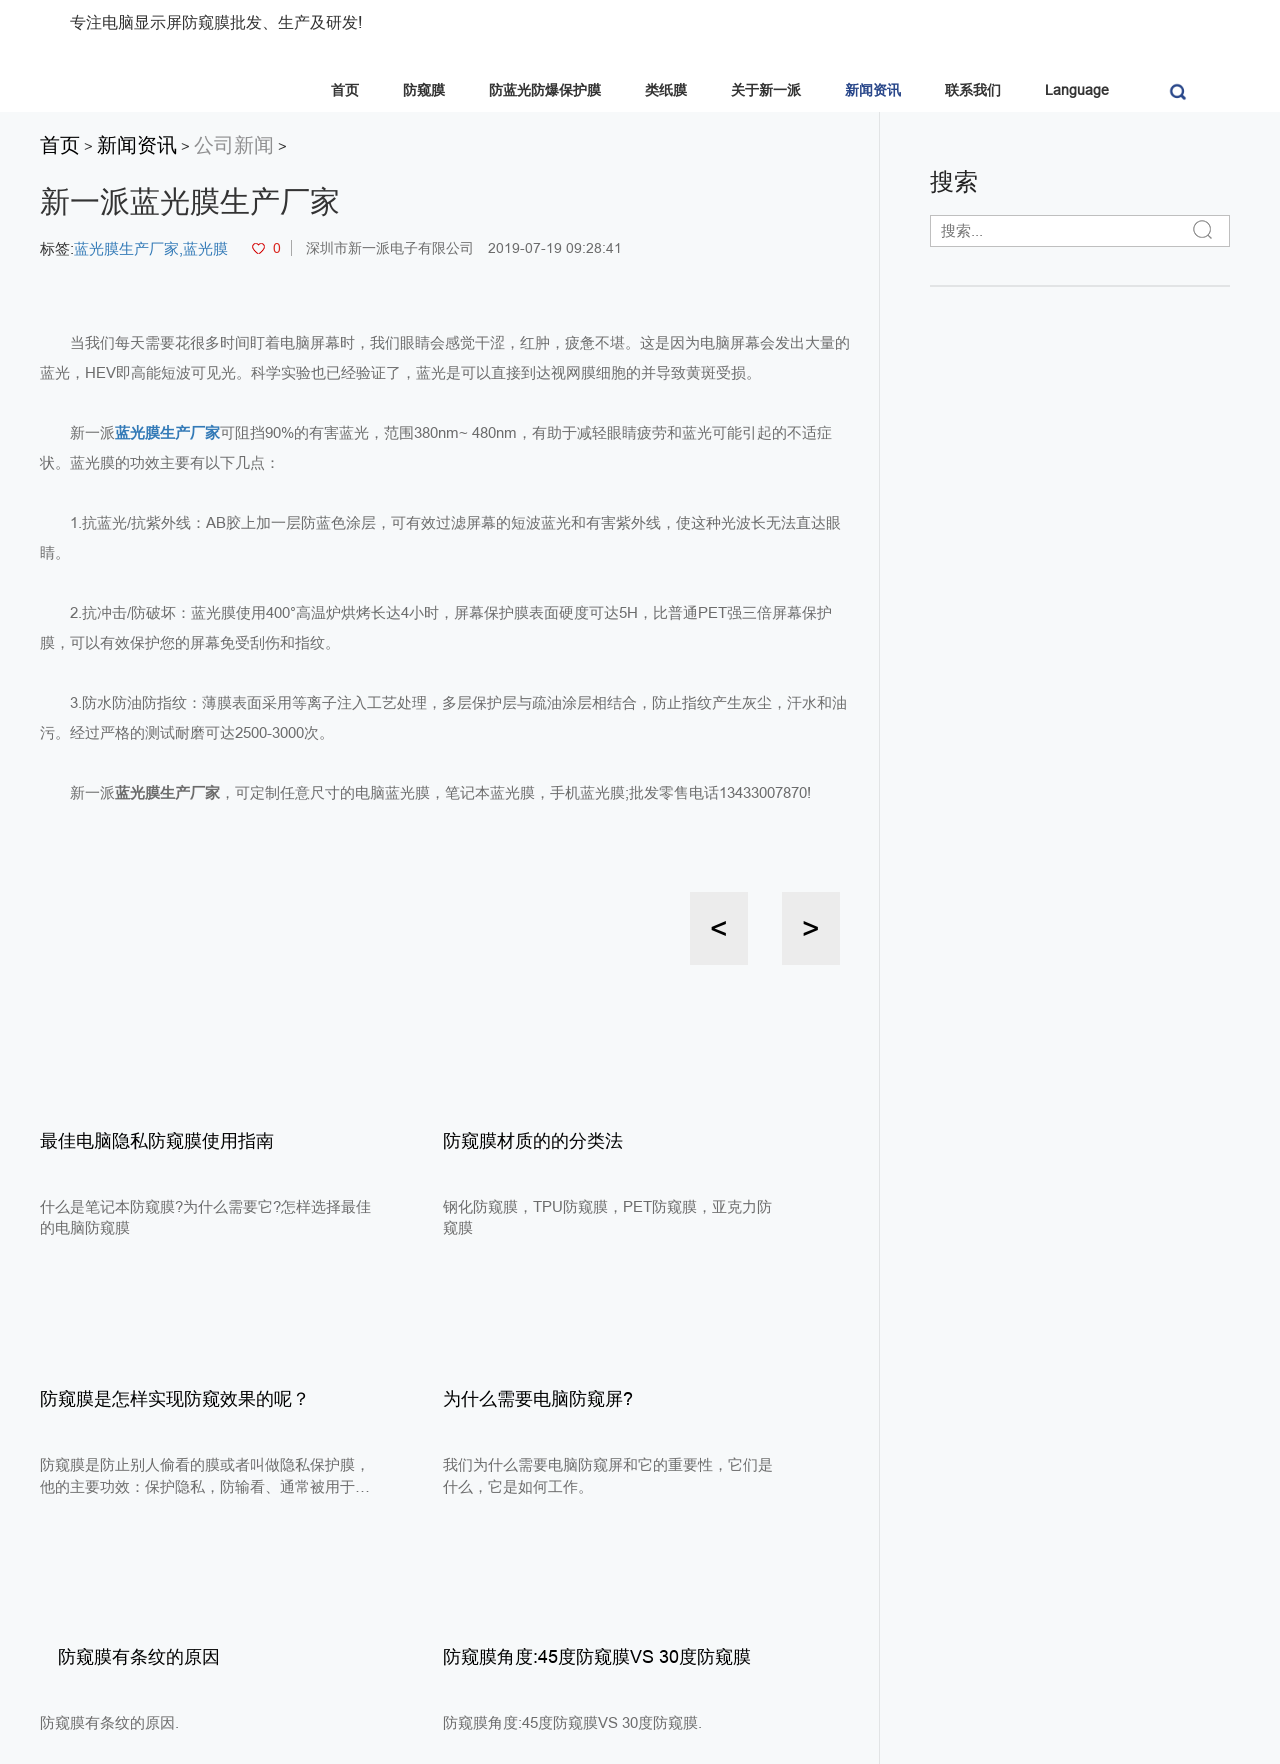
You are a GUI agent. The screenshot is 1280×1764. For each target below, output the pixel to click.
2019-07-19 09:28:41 (555, 248)
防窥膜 (424, 90)
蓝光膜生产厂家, (128, 248)
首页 (345, 90)
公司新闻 (234, 145)
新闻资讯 (873, 90)
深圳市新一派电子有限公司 (390, 248)
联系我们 (973, 90)
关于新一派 (766, 90)
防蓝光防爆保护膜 (545, 90)
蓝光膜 (205, 248)
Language (1077, 90)
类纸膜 (666, 90)
